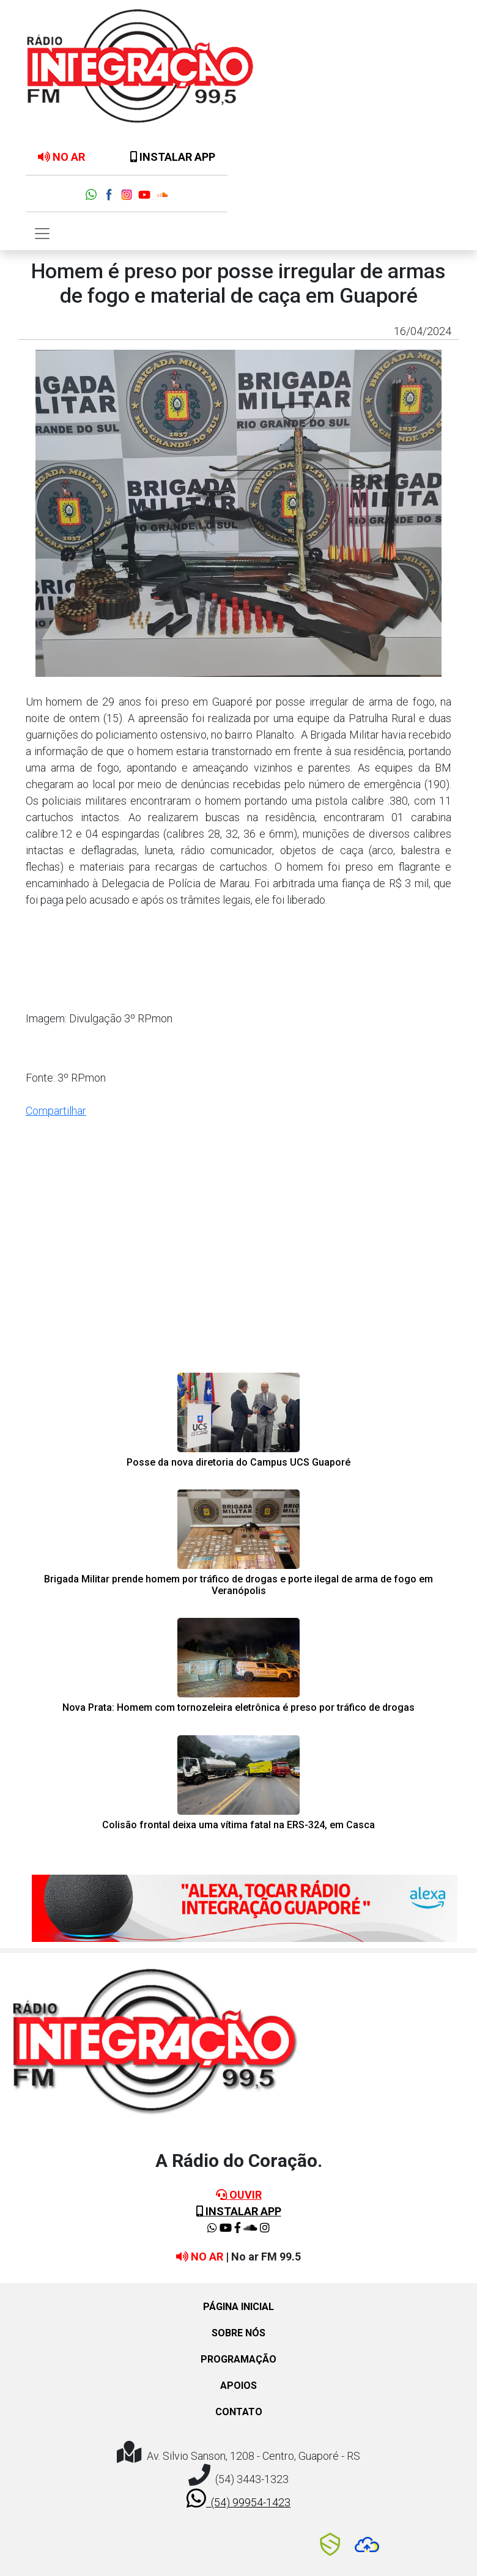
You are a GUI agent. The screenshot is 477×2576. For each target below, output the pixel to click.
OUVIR (239, 2194)
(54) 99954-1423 (238, 2498)
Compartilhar (56, 1110)
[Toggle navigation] (42, 233)
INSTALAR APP (172, 156)
